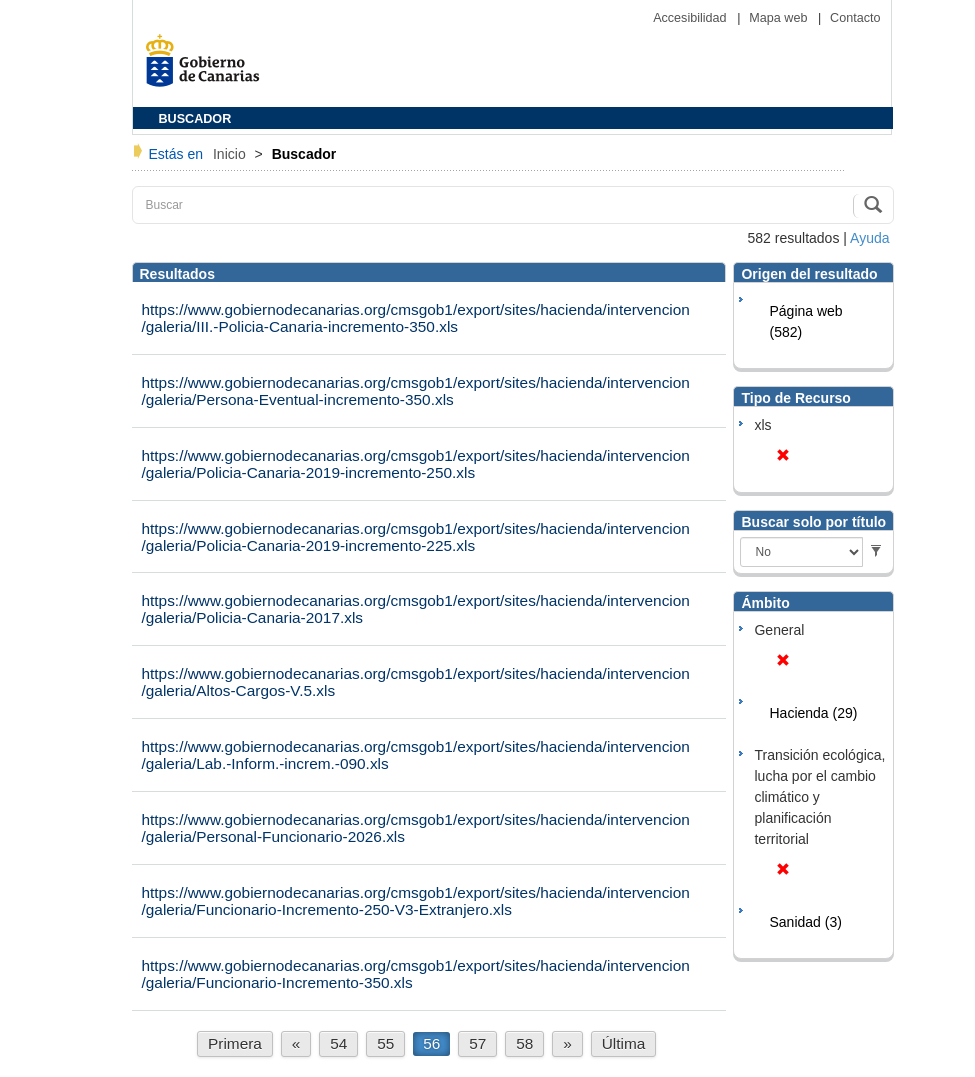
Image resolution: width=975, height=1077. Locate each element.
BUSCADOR (195, 119)
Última (624, 1043)
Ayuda (869, 238)
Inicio (231, 154)
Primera (235, 1043)
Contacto (855, 18)
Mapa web (780, 18)
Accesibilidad (691, 18)
